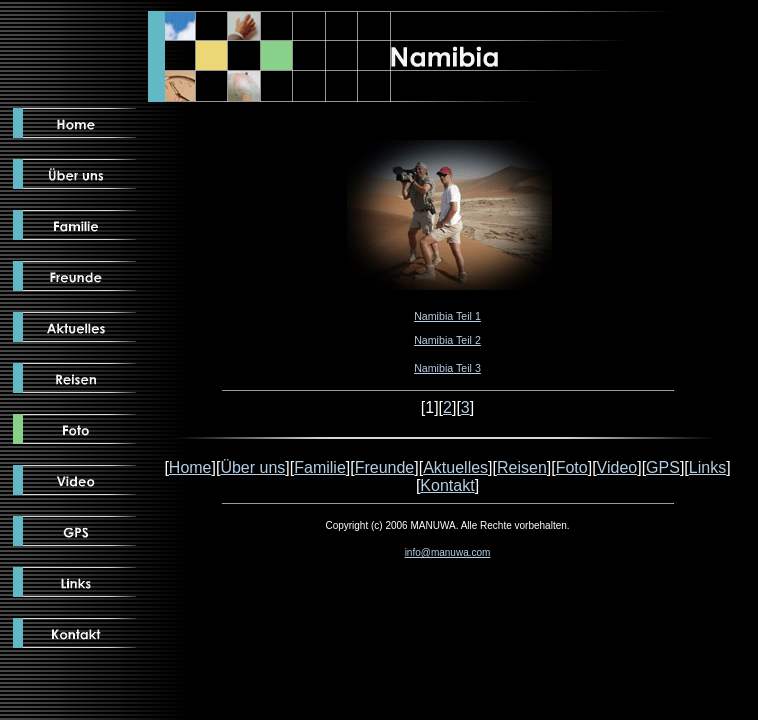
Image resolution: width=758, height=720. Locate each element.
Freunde (385, 467)
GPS (663, 467)
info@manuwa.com (448, 552)
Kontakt (447, 485)
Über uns (252, 467)
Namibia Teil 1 (447, 316)
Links (707, 467)
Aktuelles (455, 467)
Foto (572, 467)
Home (190, 467)
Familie (320, 467)
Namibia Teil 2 (447, 340)
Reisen (522, 467)
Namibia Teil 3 (447, 368)
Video (617, 467)
